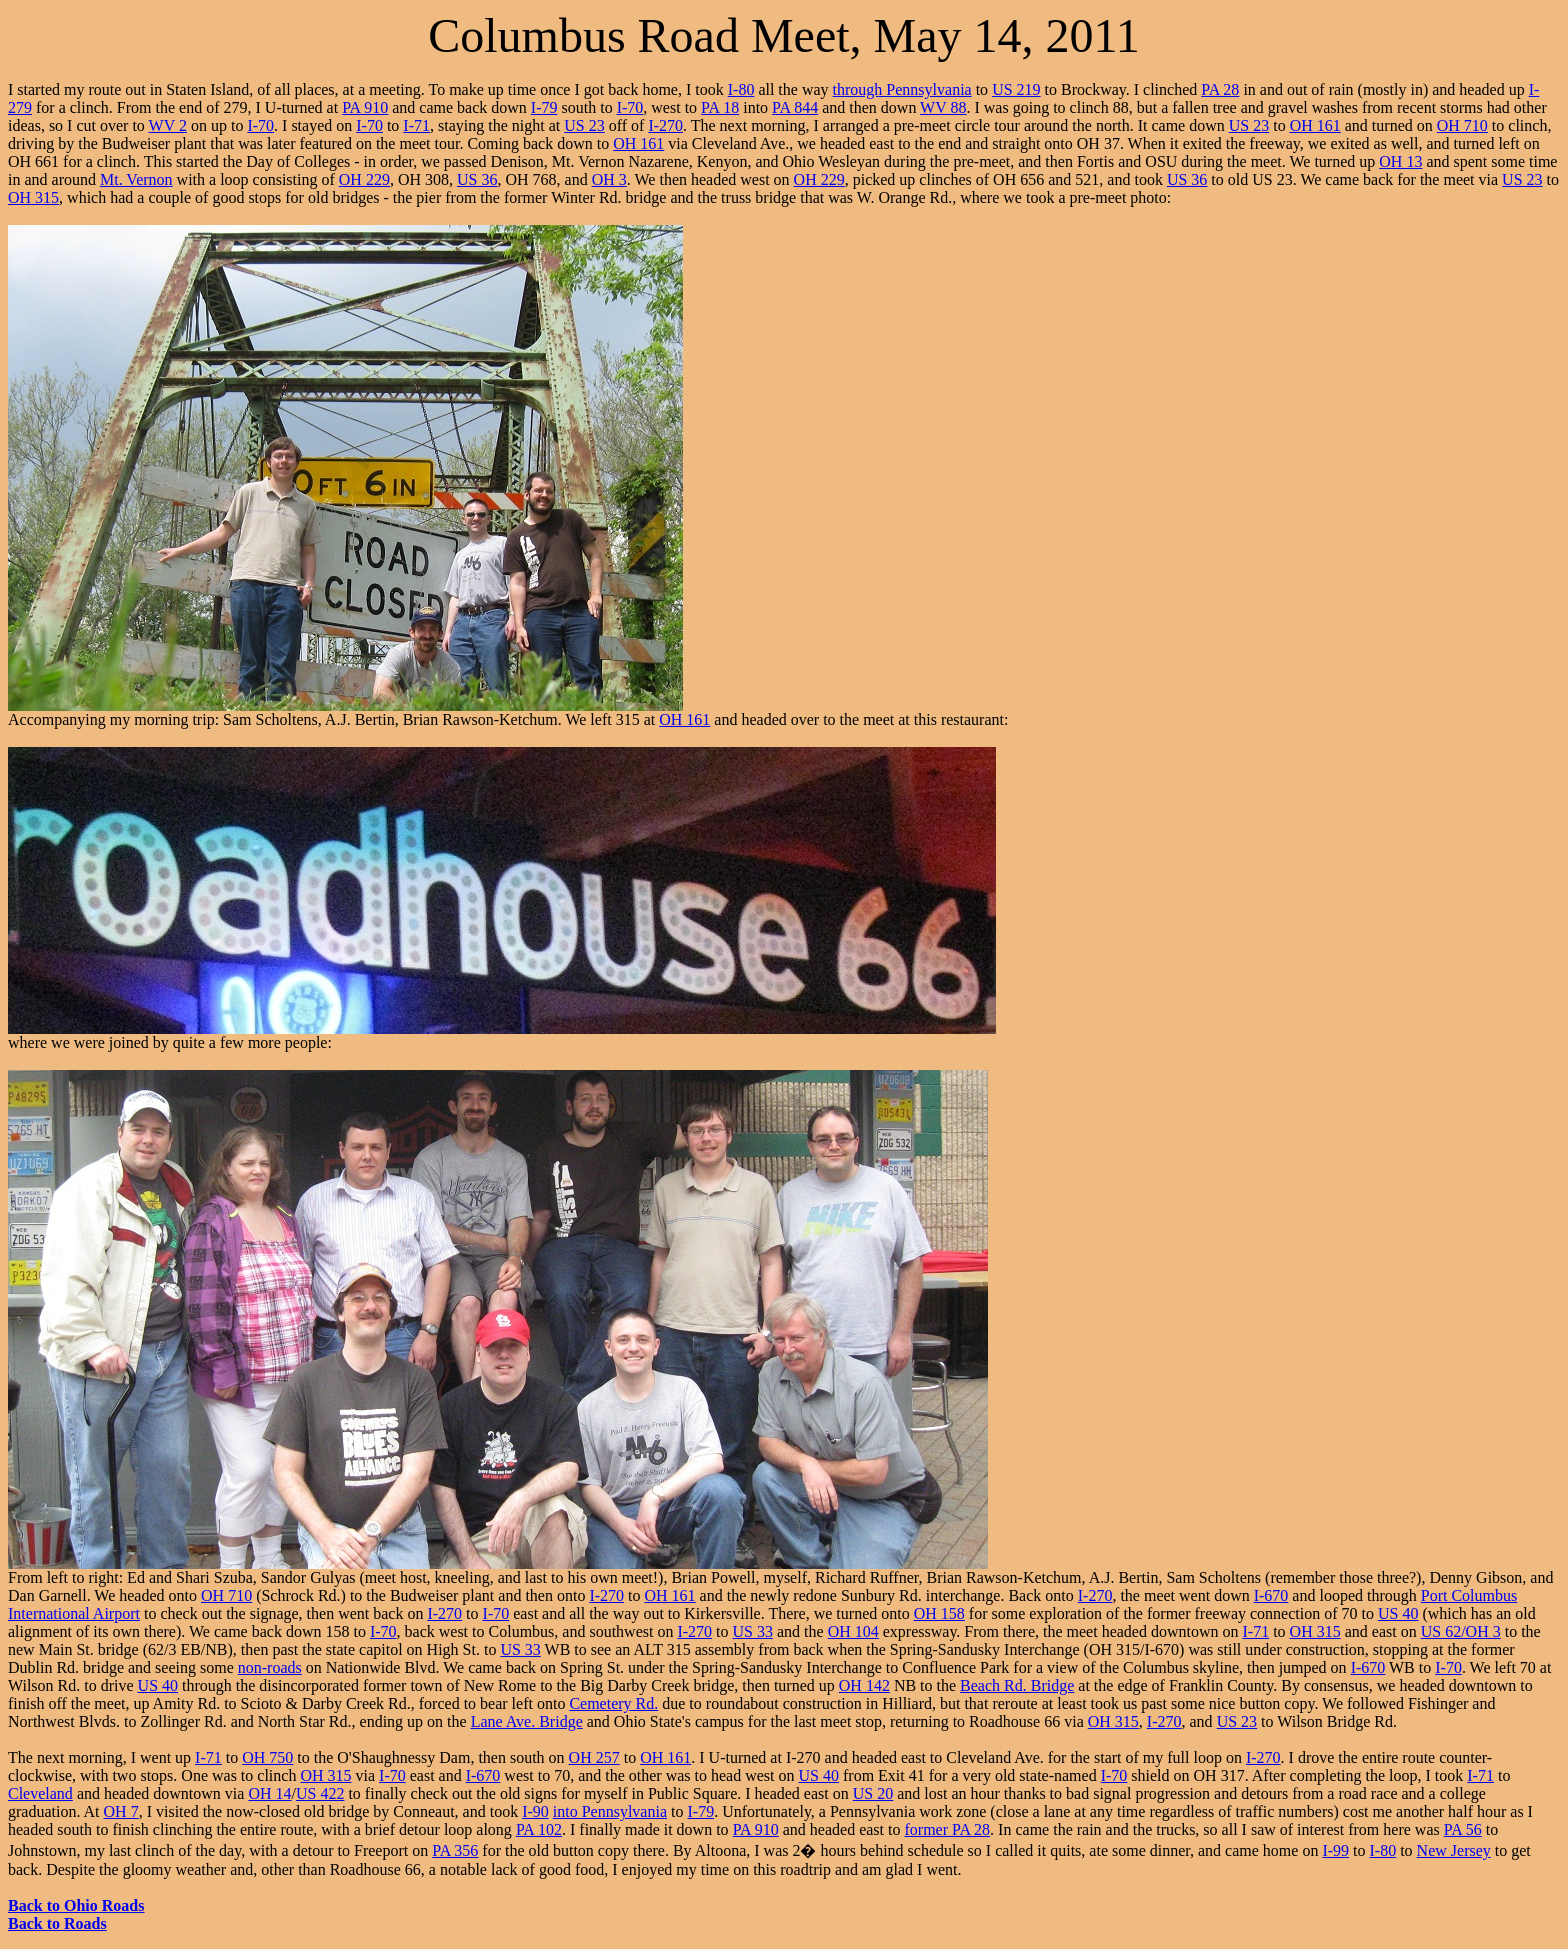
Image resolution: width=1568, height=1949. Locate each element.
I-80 (741, 89)
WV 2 (168, 125)
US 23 (584, 125)
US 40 (1398, 1613)
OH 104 (853, 1631)
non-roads (270, 1667)
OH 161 (1315, 125)
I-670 (1271, 1595)
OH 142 (864, 1685)
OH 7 (121, 1811)
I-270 (665, 125)
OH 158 (939, 1613)
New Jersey (1454, 1850)
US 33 (753, 1631)
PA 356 (455, 1850)
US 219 (1016, 89)
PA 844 (795, 107)
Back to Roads (57, 1923)
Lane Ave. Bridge (527, 1721)
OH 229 (364, 179)
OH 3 (609, 179)
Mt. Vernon (136, 179)
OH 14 (269, 1793)
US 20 (873, 1793)
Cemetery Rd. (613, 1703)
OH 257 (594, 1757)
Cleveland (40, 1793)
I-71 (416, 125)
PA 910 (365, 107)
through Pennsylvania (902, 89)
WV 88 (943, 107)
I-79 (544, 107)
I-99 (1335, 1850)
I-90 (535, 1811)
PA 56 (1463, 1829)
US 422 (320, 1793)
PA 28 (1220, 89)
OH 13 (1400, 161)
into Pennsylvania (610, 1811)
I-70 (630, 107)
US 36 (477, 179)
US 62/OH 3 (1461, 1631)
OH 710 (1462, 125)
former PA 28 (947, 1829)
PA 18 (720, 107)
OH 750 (267, 1757)
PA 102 (539, 1829)
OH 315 (33, 197)
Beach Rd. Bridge (1017, 1685)
